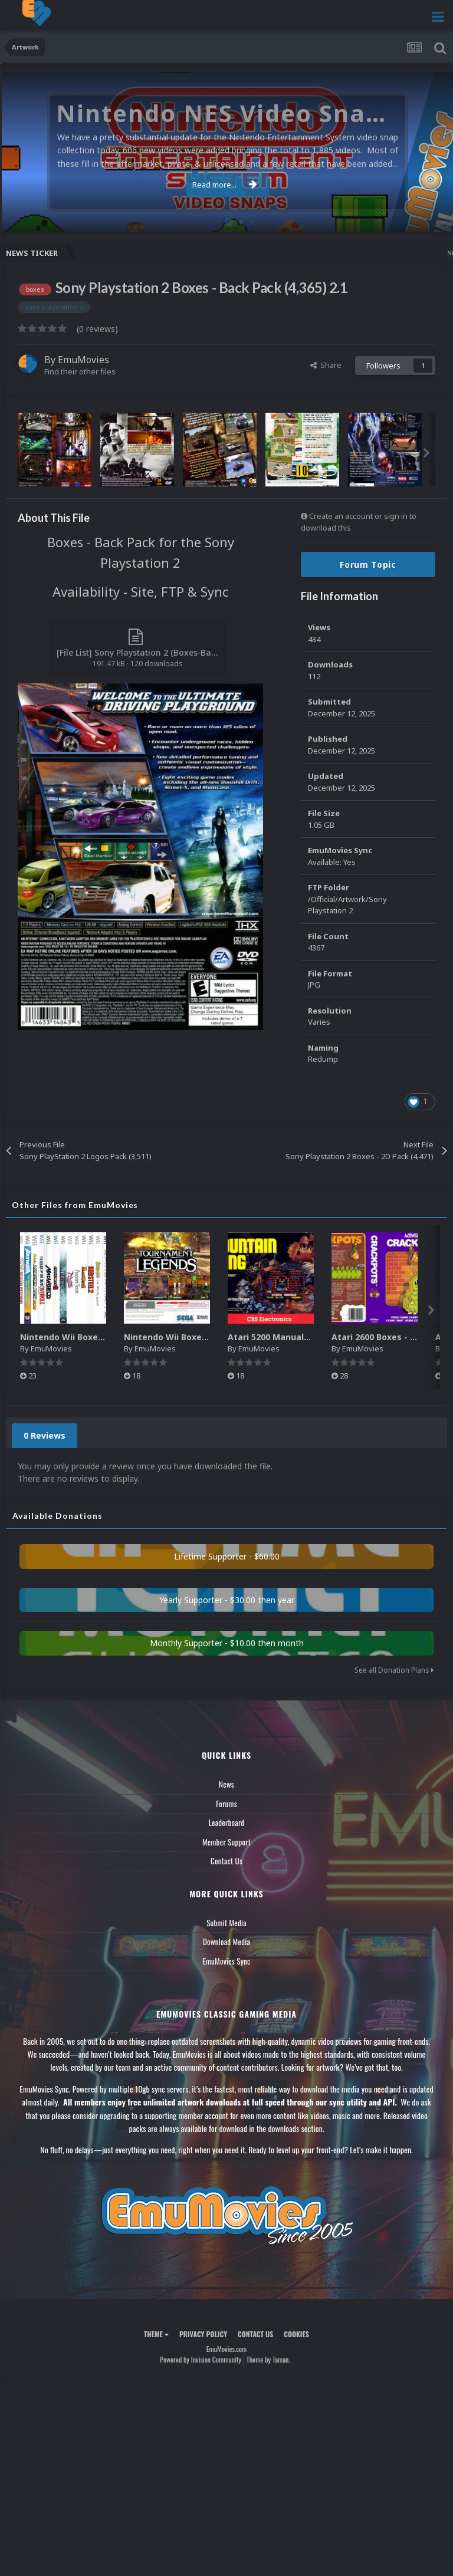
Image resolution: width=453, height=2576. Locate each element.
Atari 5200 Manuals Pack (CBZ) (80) (301, 1337)
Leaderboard (227, 1822)
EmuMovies (83, 359)
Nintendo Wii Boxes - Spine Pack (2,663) (103, 1337)
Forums (226, 1804)
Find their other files (80, 371)
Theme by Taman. (268, 2359)
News (226, 1784)
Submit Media (226, 1923)
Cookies (296, 2334)
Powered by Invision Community (200, 2359)
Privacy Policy (203, 2334)
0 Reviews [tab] (44, 1435)
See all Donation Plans (394, 1670)
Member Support (226, 1842)
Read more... (224, 184)
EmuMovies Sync (226, 1961)
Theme (156, 2334)
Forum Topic (368, 564)
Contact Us (226, 1861)
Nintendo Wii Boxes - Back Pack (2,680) (206, 1337)
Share (326, 365)
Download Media (226, 1941)
